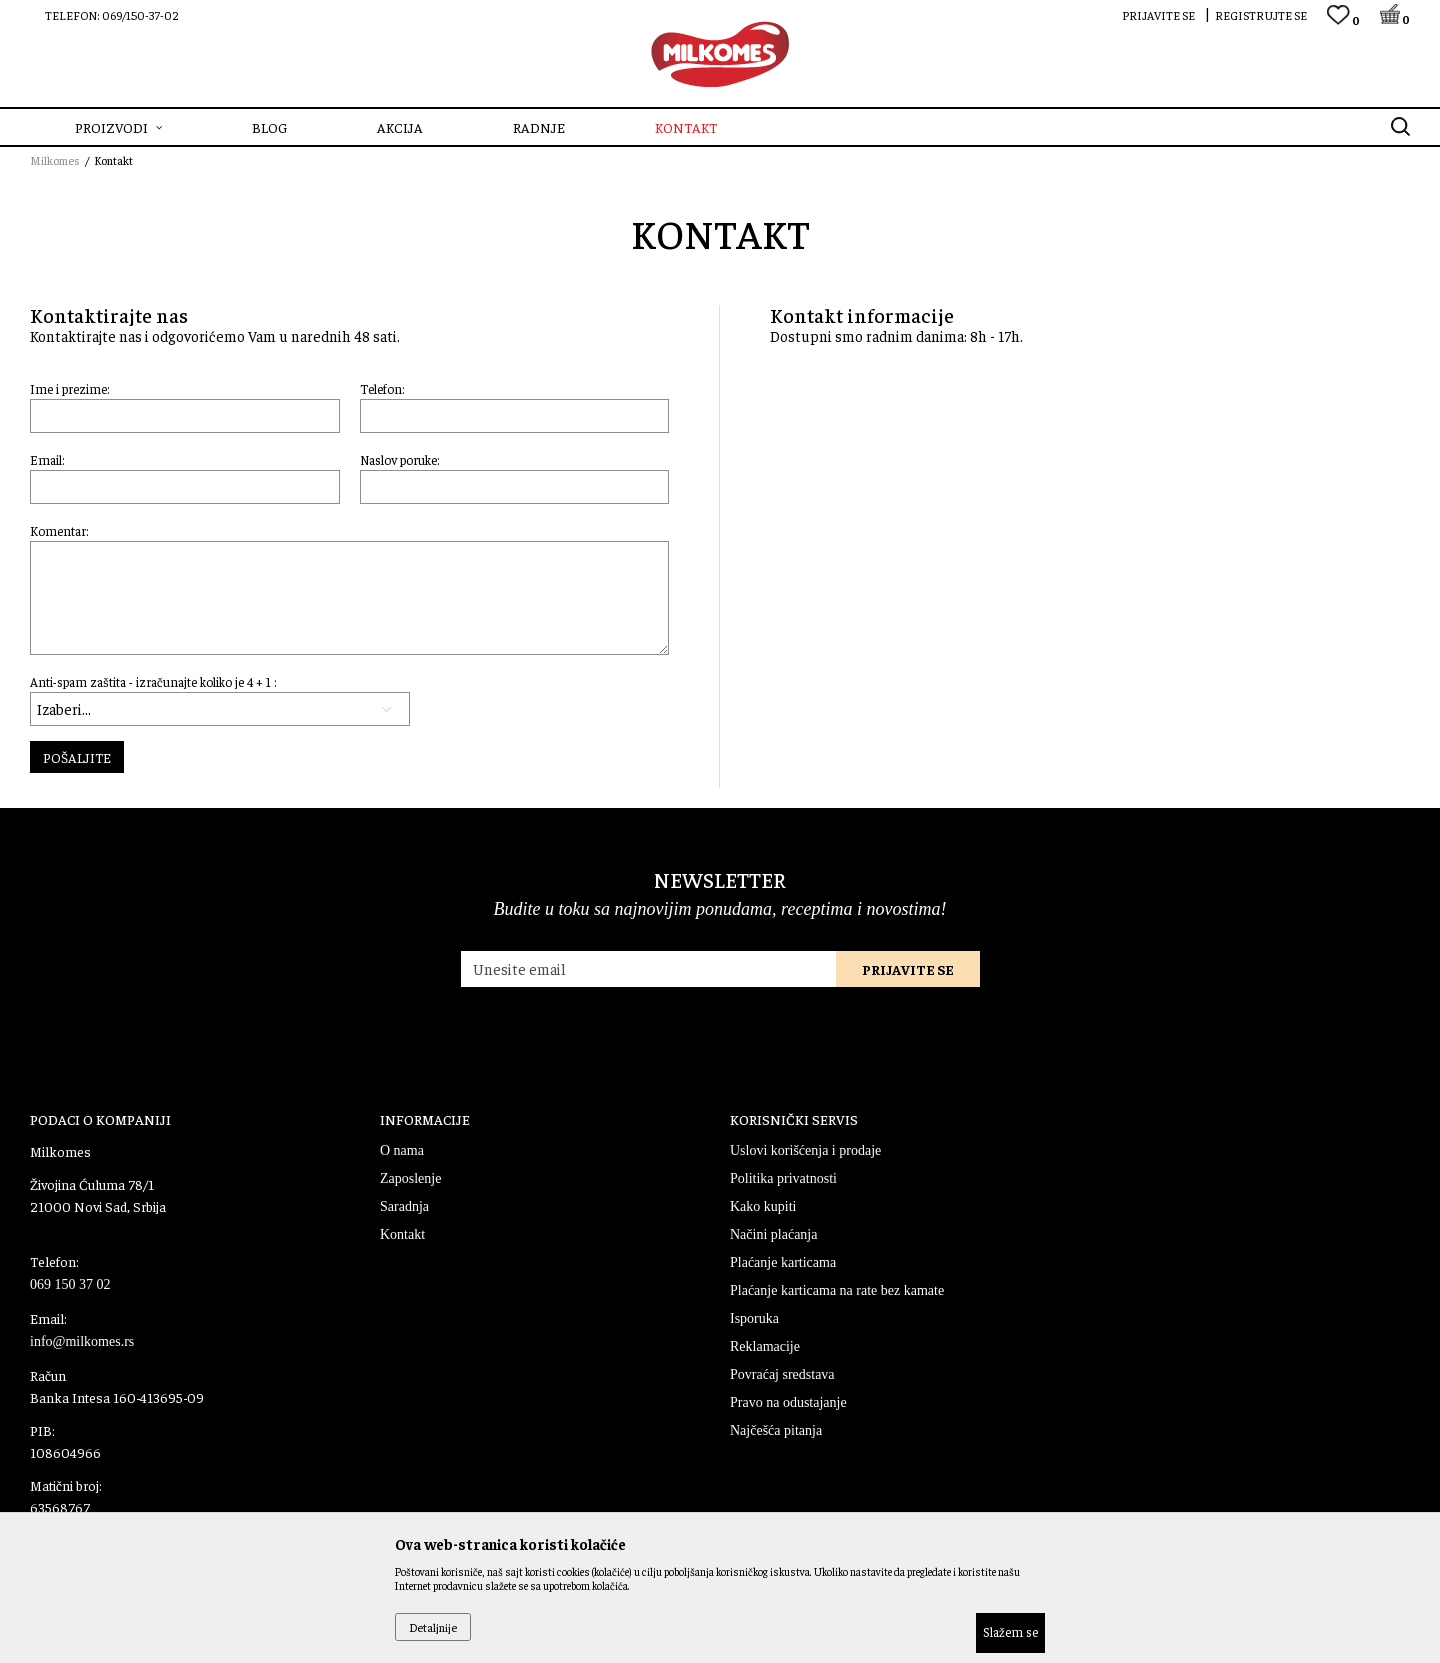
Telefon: (382, 388)
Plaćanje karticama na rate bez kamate (837, 1290)
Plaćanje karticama (783, 1262)
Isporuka (754, 1318)
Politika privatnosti (783, 1178)
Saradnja (404, 1206)
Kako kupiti (763, 1206)
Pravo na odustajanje (788, 1402)
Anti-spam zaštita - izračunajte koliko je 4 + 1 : (153, 681)
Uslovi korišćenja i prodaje (805, 1150)
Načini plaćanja (773, 1234)
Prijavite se (908, 969)
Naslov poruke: (400, 459)
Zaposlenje (410, 1178)
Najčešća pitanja (776, 1430)
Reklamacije (765, 1346)
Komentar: (59, 530)
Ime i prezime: (70, 388)
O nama (402, 1150)
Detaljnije (433, 1627)
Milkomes (55, 160)
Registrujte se (1261, 15)
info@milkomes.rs (82, 1341)
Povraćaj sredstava (782, 1374)
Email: (47, 459)
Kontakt (402, 1234)
